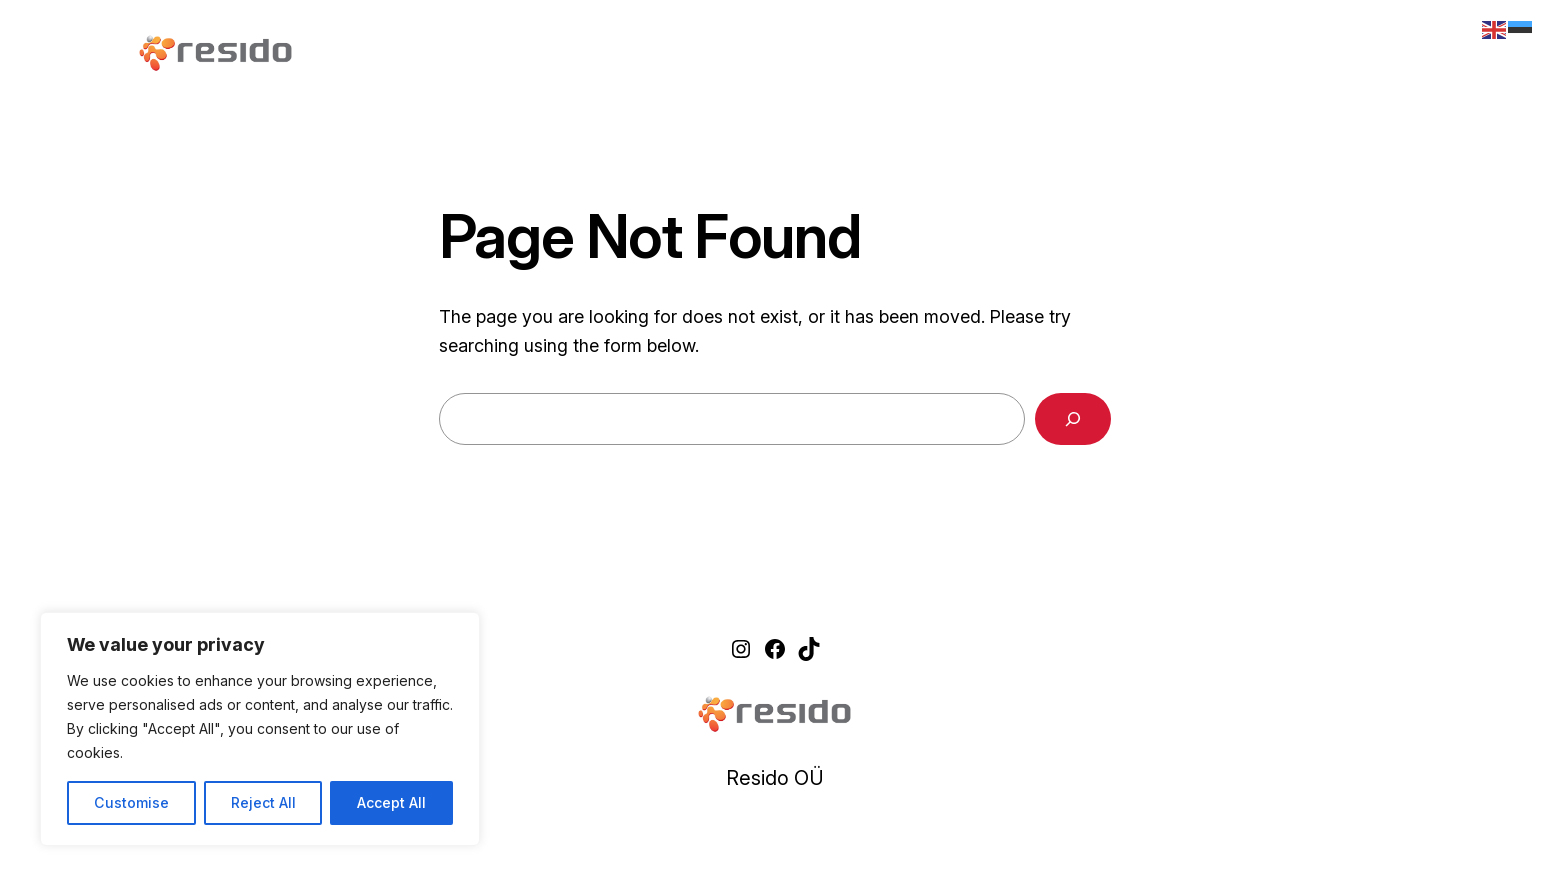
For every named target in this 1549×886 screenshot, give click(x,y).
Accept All (391, 802)
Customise (131, 802)
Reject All (263, 802)
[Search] (1073, 419)
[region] (260, 729)
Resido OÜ (775, 778)
